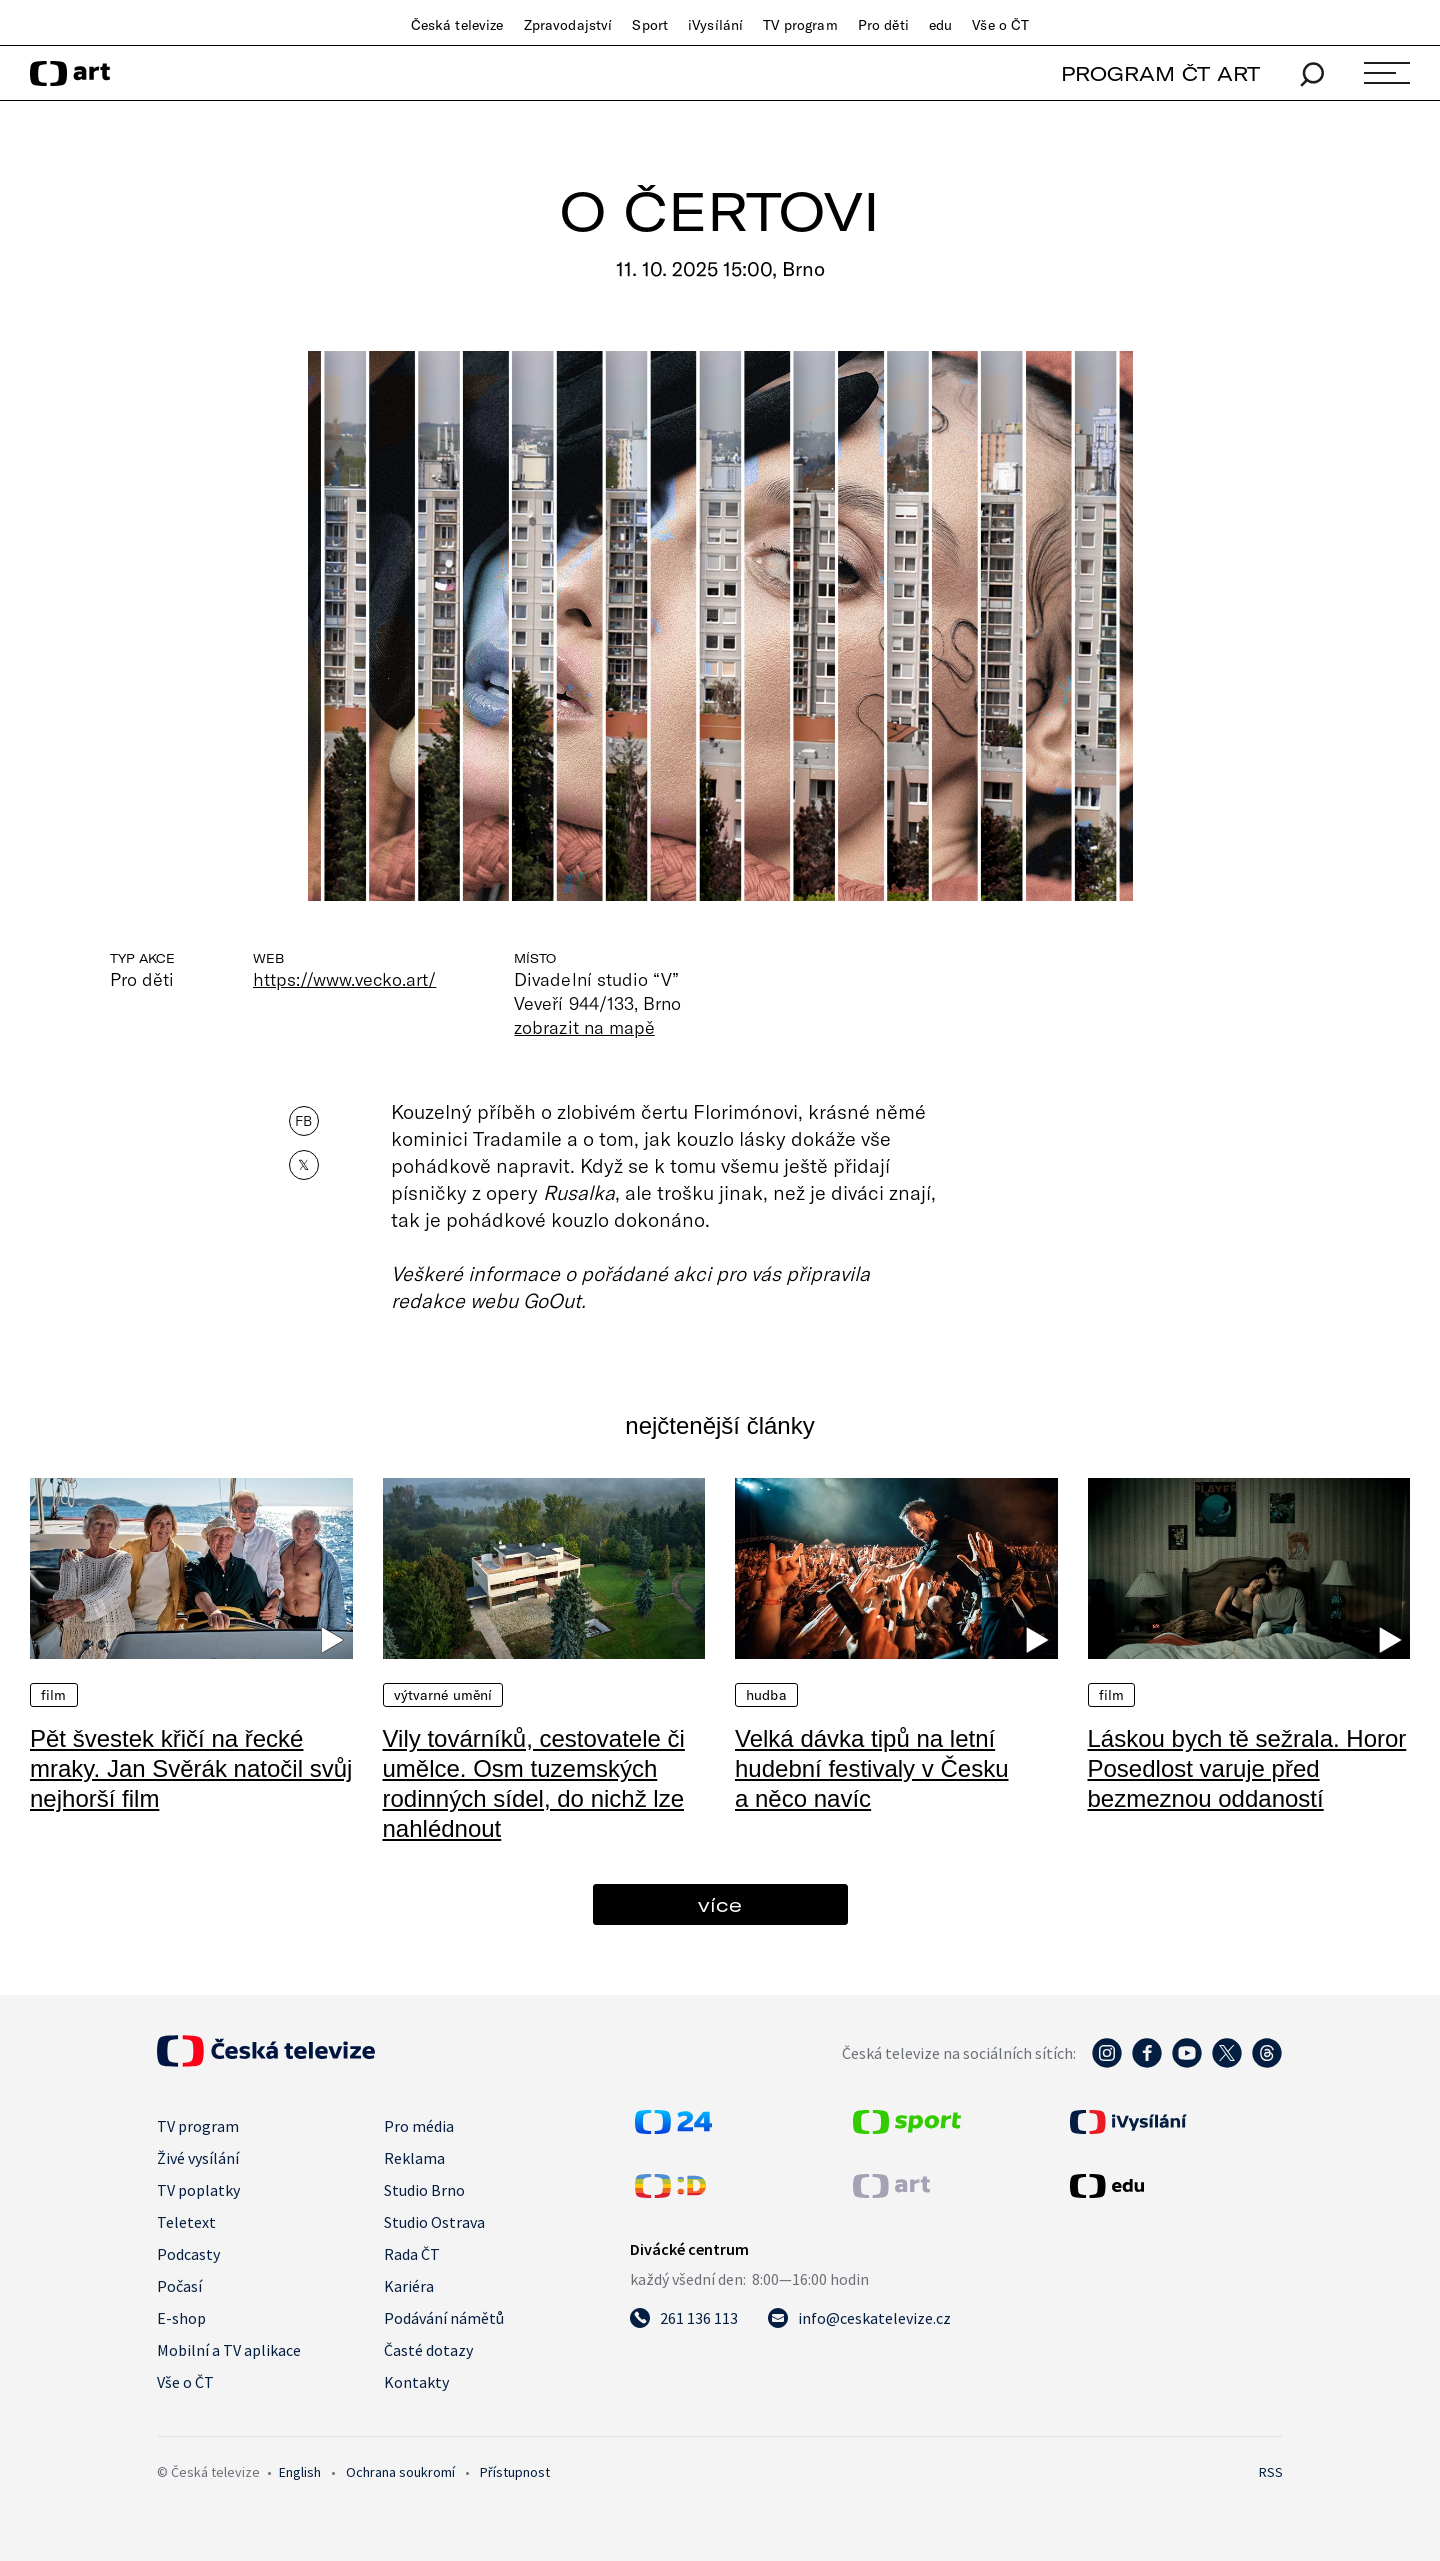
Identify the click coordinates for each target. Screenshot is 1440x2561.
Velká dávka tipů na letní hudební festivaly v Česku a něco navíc (871, 1768)
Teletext (186, 2222)
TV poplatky (198, 2190)
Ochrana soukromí (400, 2472)
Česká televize (457, 25)
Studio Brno (424, 2190)
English (300, 2472)
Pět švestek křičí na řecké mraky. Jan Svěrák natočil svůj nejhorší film (191, 1768)
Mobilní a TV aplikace (229, 2350)
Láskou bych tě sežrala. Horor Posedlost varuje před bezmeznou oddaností (1247, 1768)
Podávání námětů (444, 2318)
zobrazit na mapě (584, 1027)
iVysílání (715, 25)
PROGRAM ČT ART (1160, 73)
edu (940, 25)
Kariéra (409, 2286)
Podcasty (188, 2254)
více (720, 1904)
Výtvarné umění (443, 1695)
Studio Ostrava (434, 2222)
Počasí (179, 2286)
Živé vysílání (198, 2158)
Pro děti (883, 25)
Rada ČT (412, 2254)
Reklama (414, 2158)
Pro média (419, 2126)
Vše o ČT (1000, 25)
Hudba (766, 1695)
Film (54, 1695)
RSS (1271, 2472)
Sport (650, 25)
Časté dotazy (428, 2350)
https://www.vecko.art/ (344, 979)
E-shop (181, 2318)
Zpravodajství (568, 25)
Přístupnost (515, 2472)
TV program (800, 25)
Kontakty (416, 2382)
